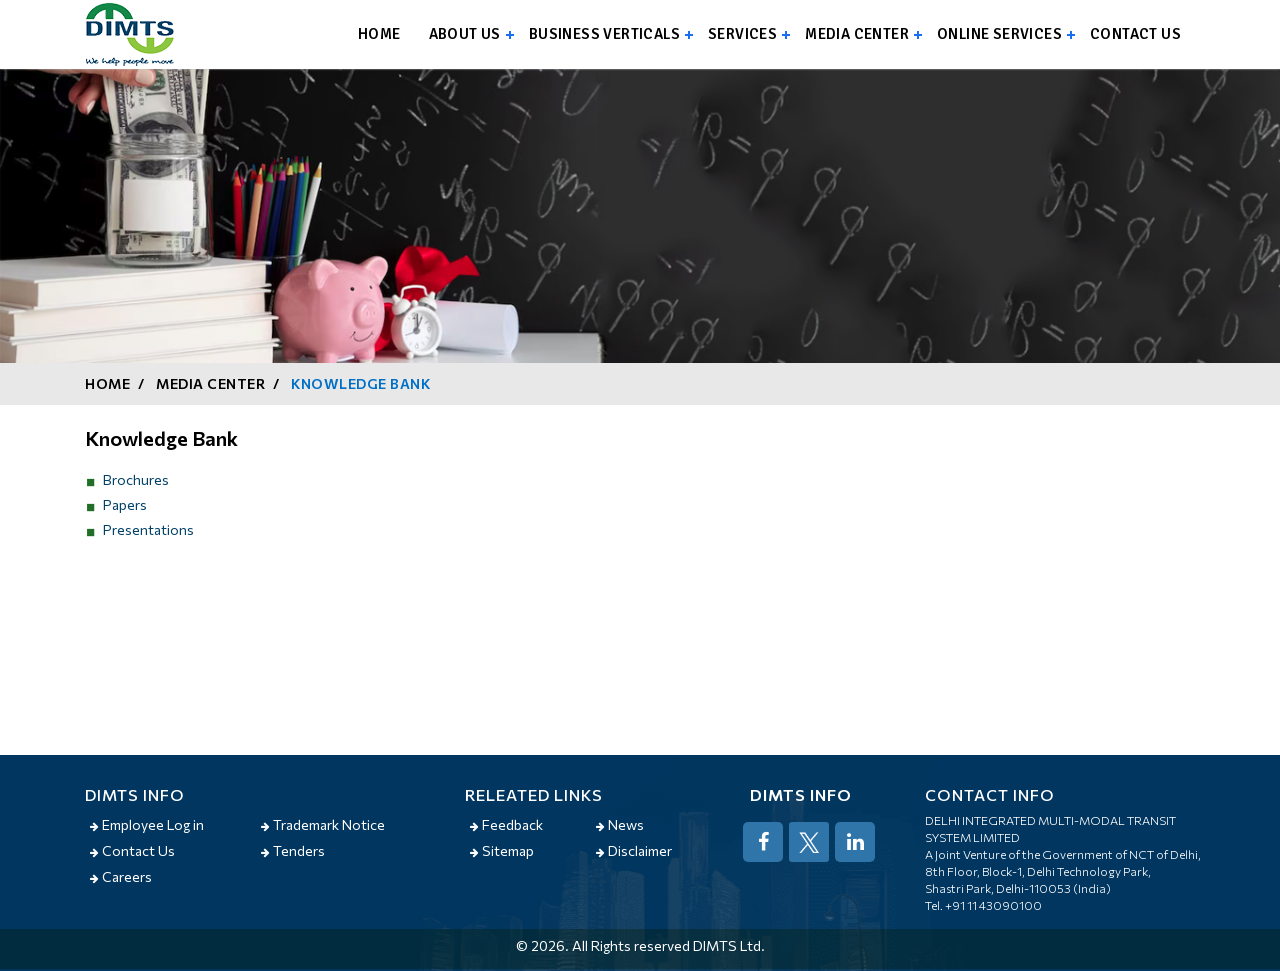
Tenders (293, 850)
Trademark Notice (323, 824)
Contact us (1135, 34)
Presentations (148, 529)
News (620, 824)
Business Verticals (604, 34)
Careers (121, 876)
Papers (125, 504)
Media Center (857, 34)
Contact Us (132, 850)
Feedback (506, 824)
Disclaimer (634, 850)
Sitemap (502, 850)
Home (379, 34)
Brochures (136, 479)
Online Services (999, 34)
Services (742, 34)
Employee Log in (147, 824)
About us (465, 34)
